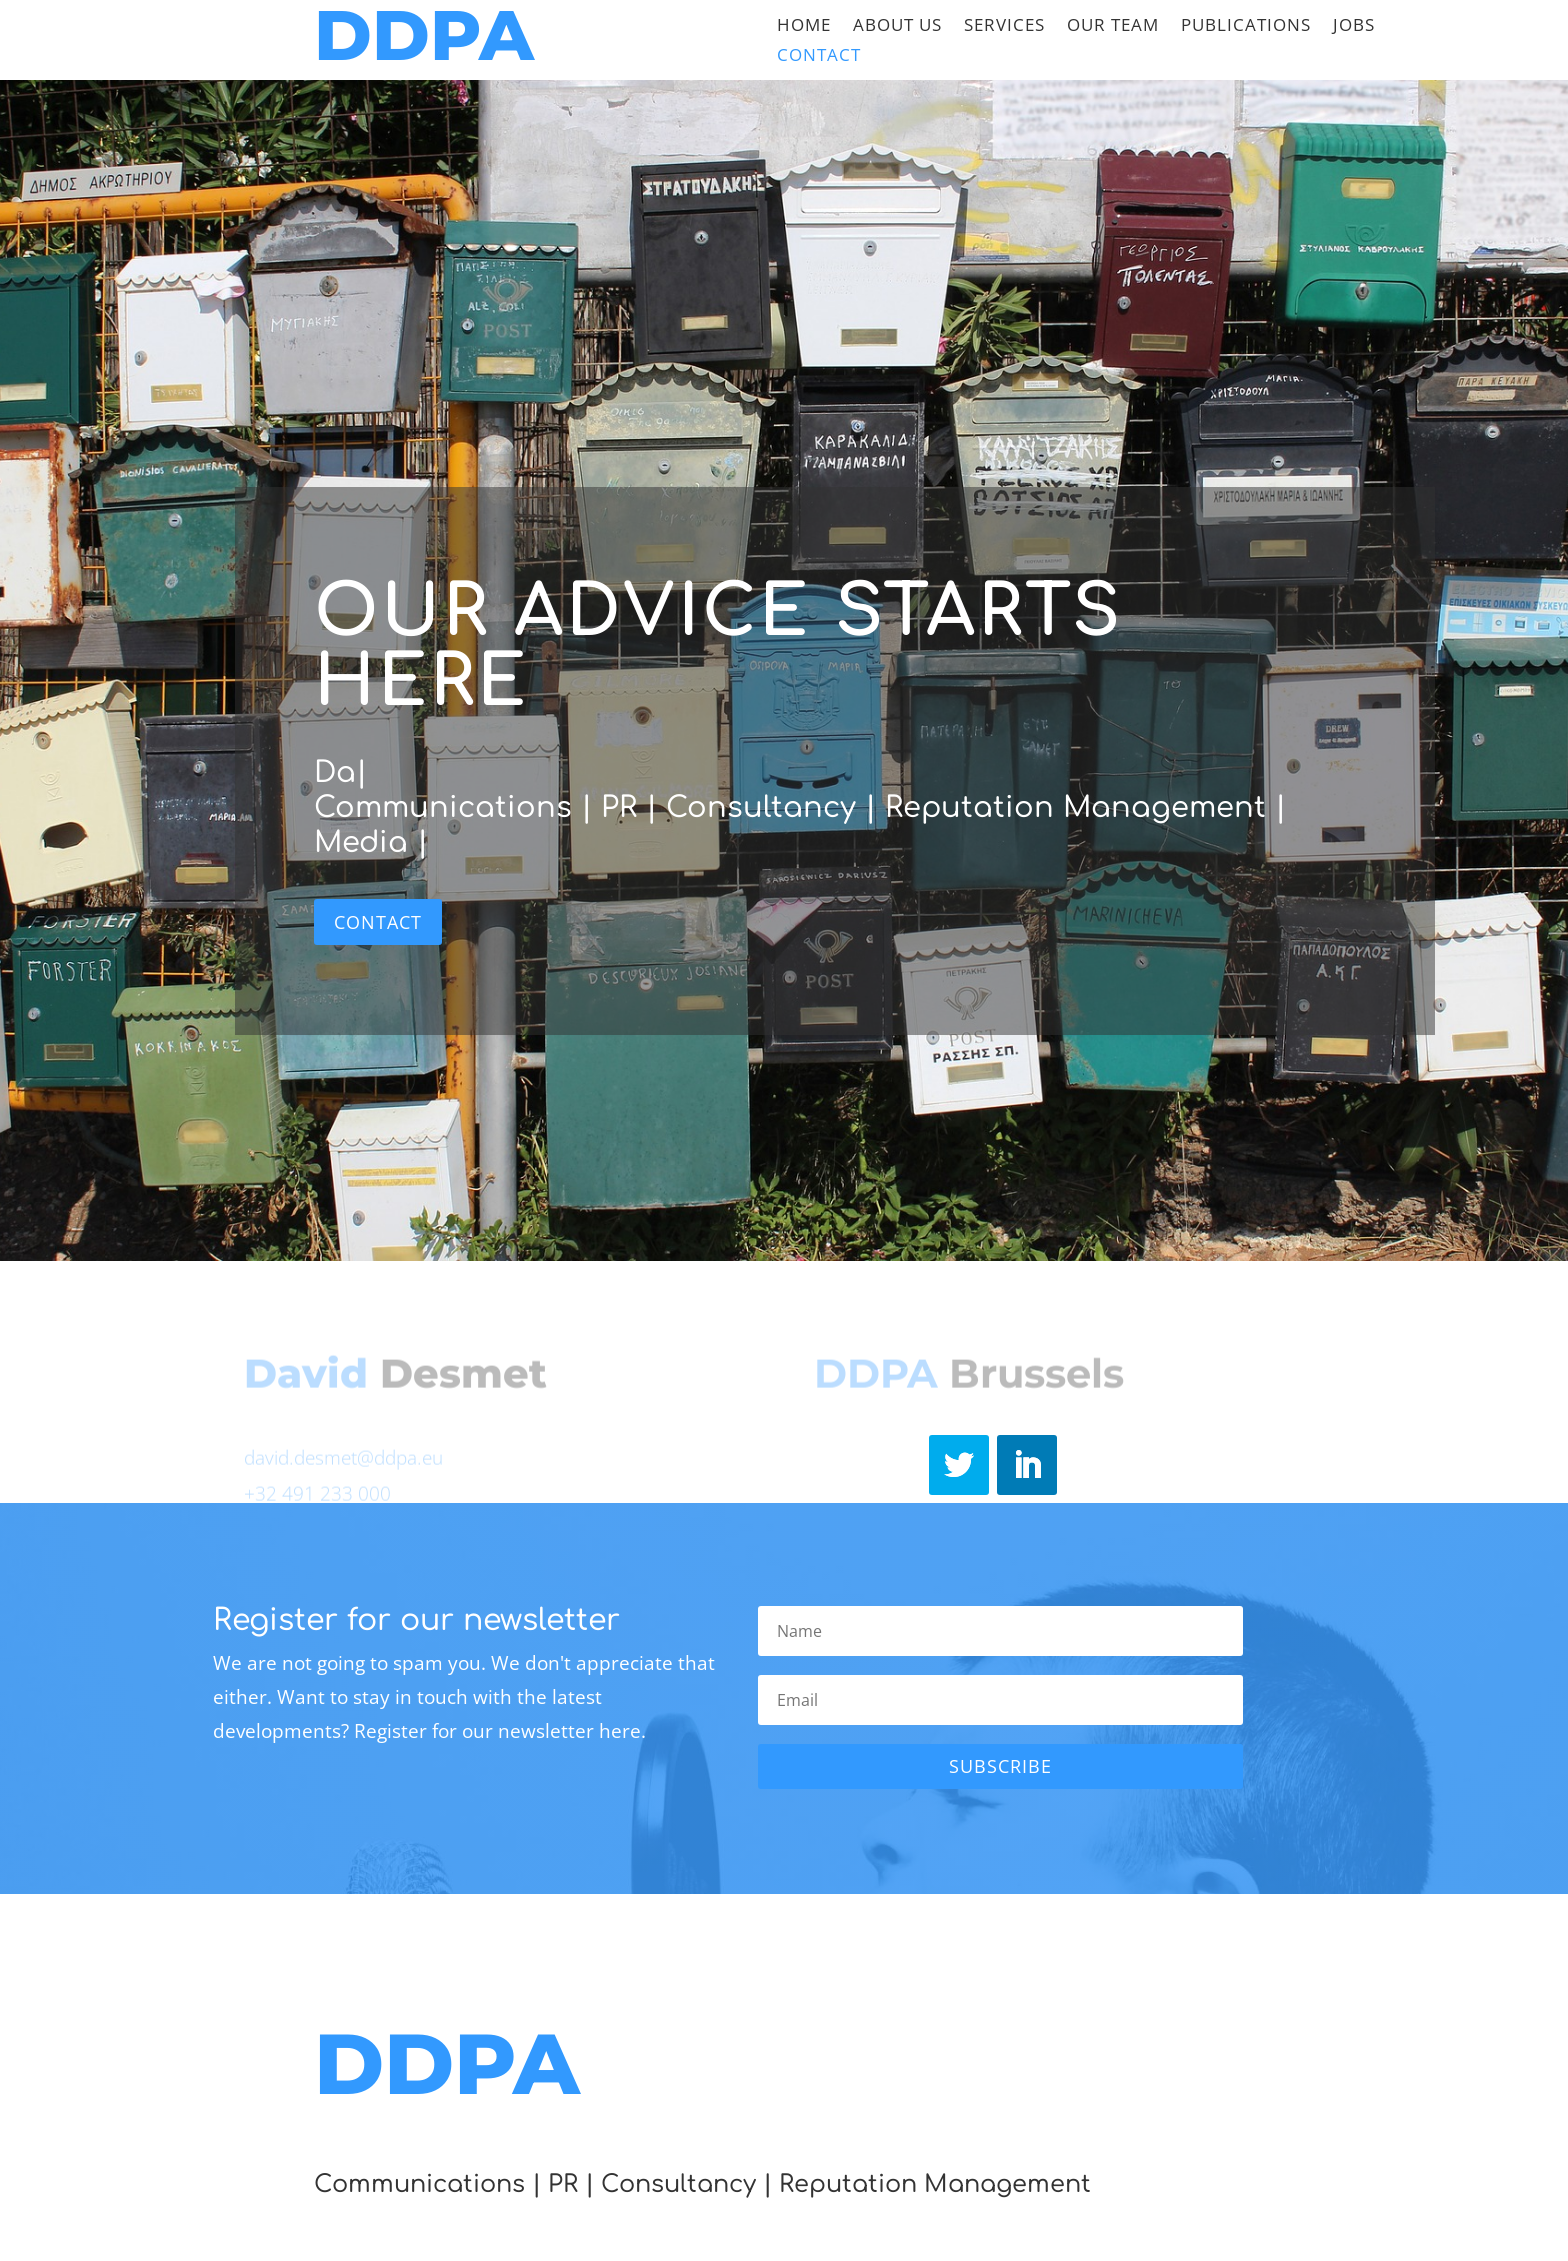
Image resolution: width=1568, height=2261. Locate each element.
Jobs (1354, 27)
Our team (1113, 27)
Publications (1246, 27)
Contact (819, 57)
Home (804, 27)
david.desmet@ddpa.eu (343, 1460)
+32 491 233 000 (317, 1496)
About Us (897, 27)
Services (1004, 27)
